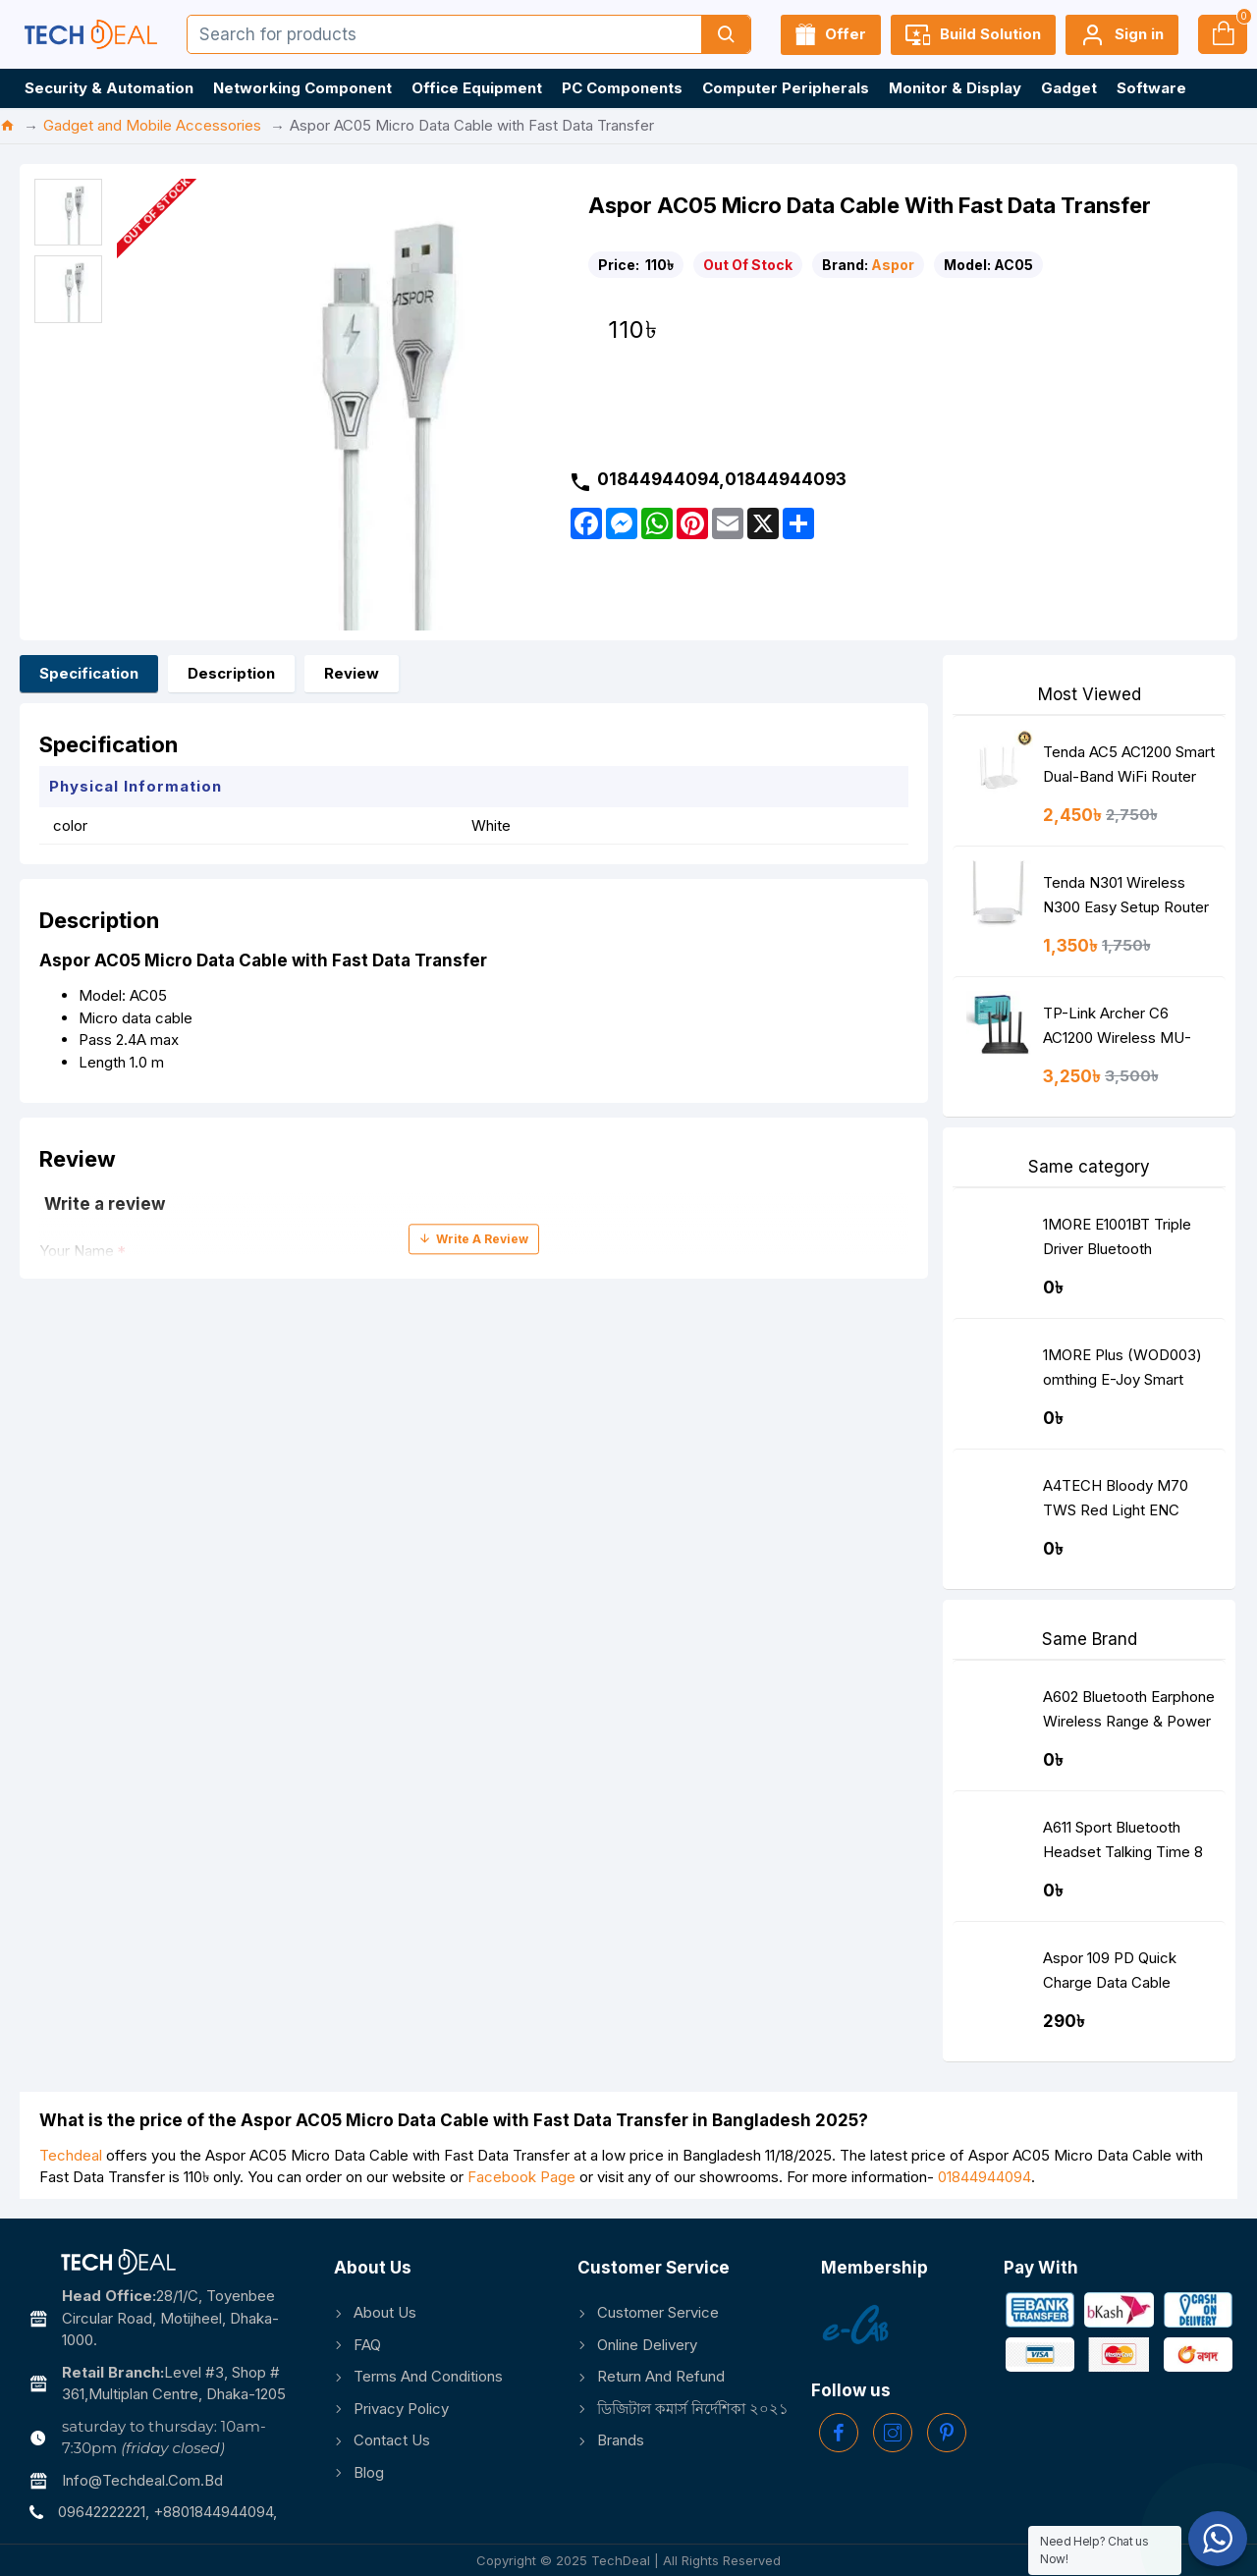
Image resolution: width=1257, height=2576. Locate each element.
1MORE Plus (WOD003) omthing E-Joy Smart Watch (1122, 1371)
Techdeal (70, 2155)
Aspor (892, 264)
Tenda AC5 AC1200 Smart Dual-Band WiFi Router (1129, 764)
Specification (88, 673)
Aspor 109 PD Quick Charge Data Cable (1109, 1970)
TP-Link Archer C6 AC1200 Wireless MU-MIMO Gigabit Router (1117, 1030)
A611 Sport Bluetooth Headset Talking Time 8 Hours (1123, 1844)
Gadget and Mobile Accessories (152, 125)
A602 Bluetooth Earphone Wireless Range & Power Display (1129, 1713)
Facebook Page (521, 2176)
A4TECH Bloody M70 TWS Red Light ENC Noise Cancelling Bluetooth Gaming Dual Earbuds (1119, 1502)
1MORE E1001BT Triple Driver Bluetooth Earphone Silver (1117, 1241)
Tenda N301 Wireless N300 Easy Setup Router (1126, 894)
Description (231, 673)
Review (351, 673)
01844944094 (984, 2176)
